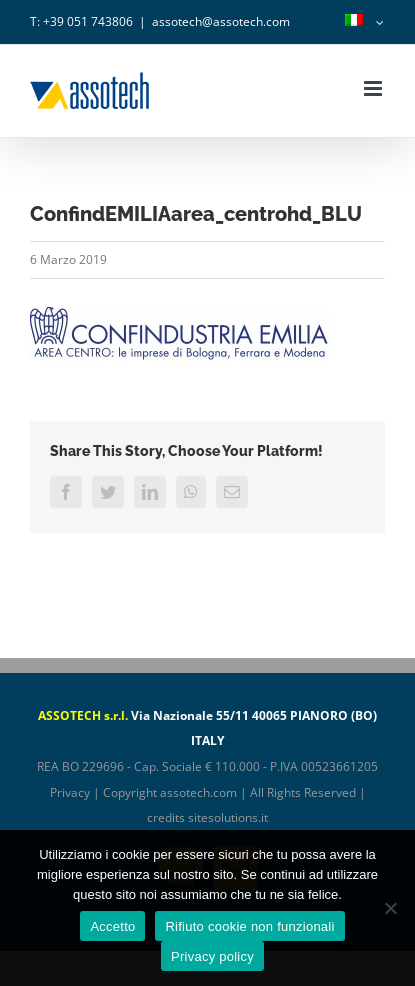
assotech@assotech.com (221, 21)
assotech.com (198, 792)
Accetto (112, 926)
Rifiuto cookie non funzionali (249, 926)
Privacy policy (212, 956)
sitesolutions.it (228, 817)
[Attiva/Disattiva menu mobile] (374, 88)
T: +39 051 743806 (81, 21)
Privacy (70, 792)
